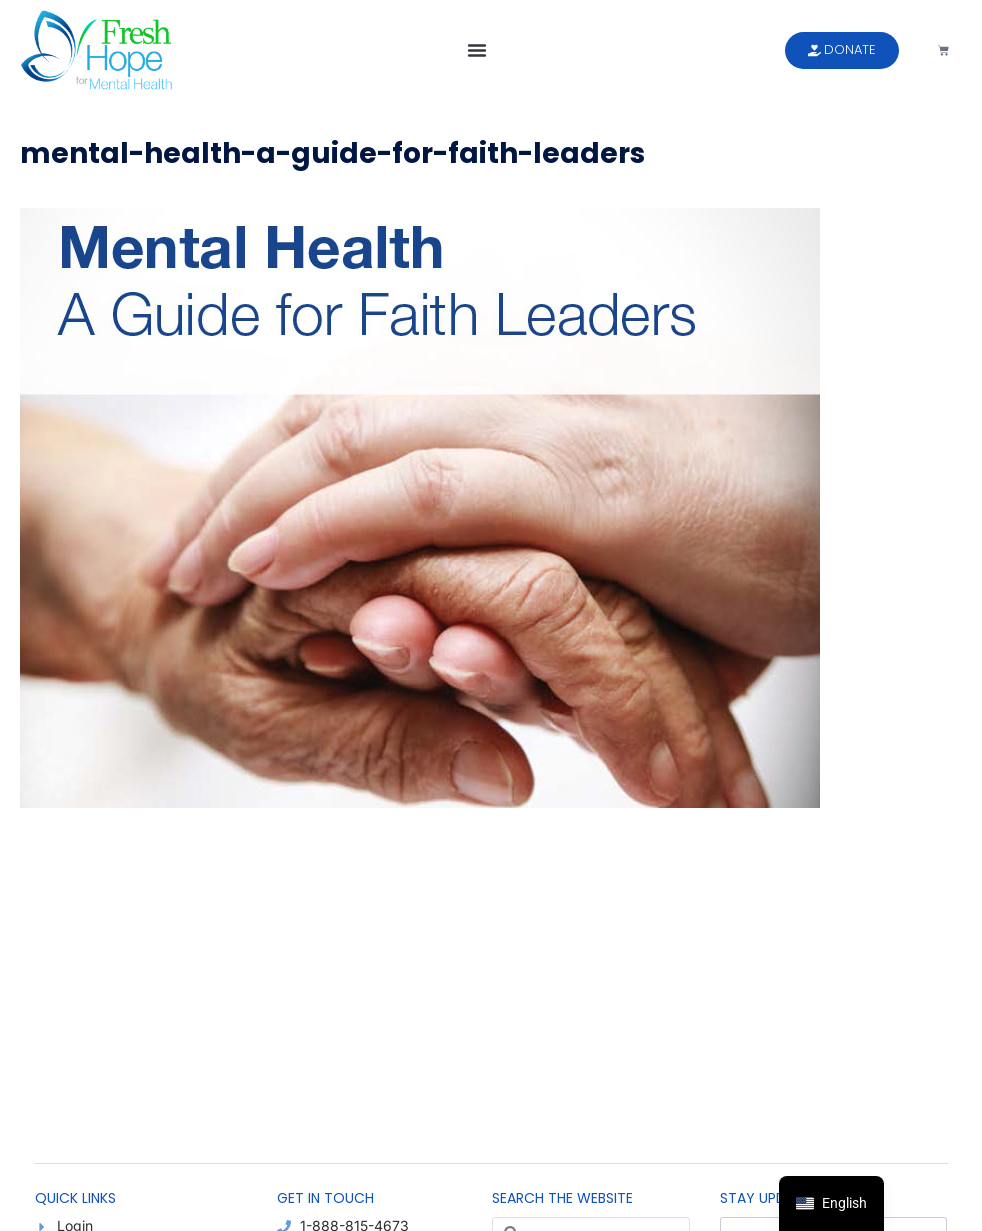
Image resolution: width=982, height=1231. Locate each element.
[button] (477, 50)
